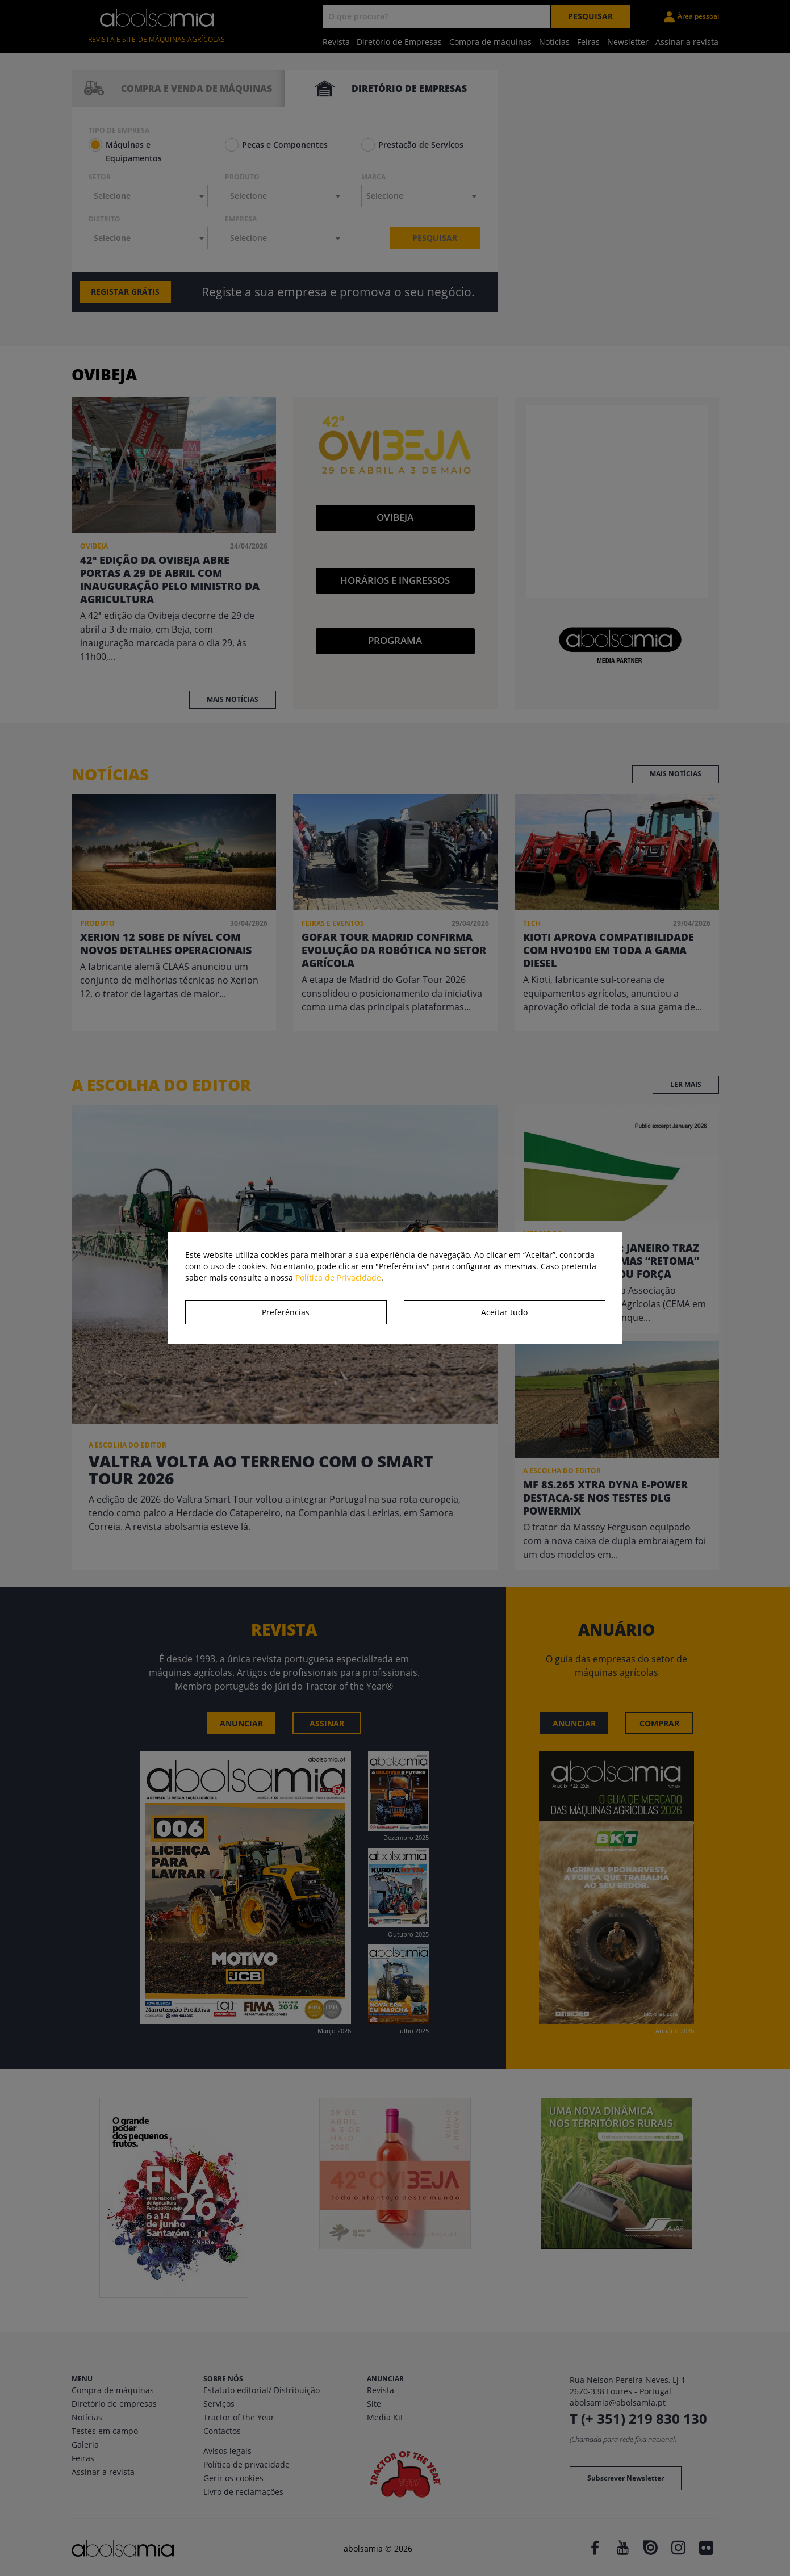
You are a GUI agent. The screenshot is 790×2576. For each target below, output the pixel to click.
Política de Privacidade (338, 1277)
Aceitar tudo (504, 1312)
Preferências (286, 1312)
